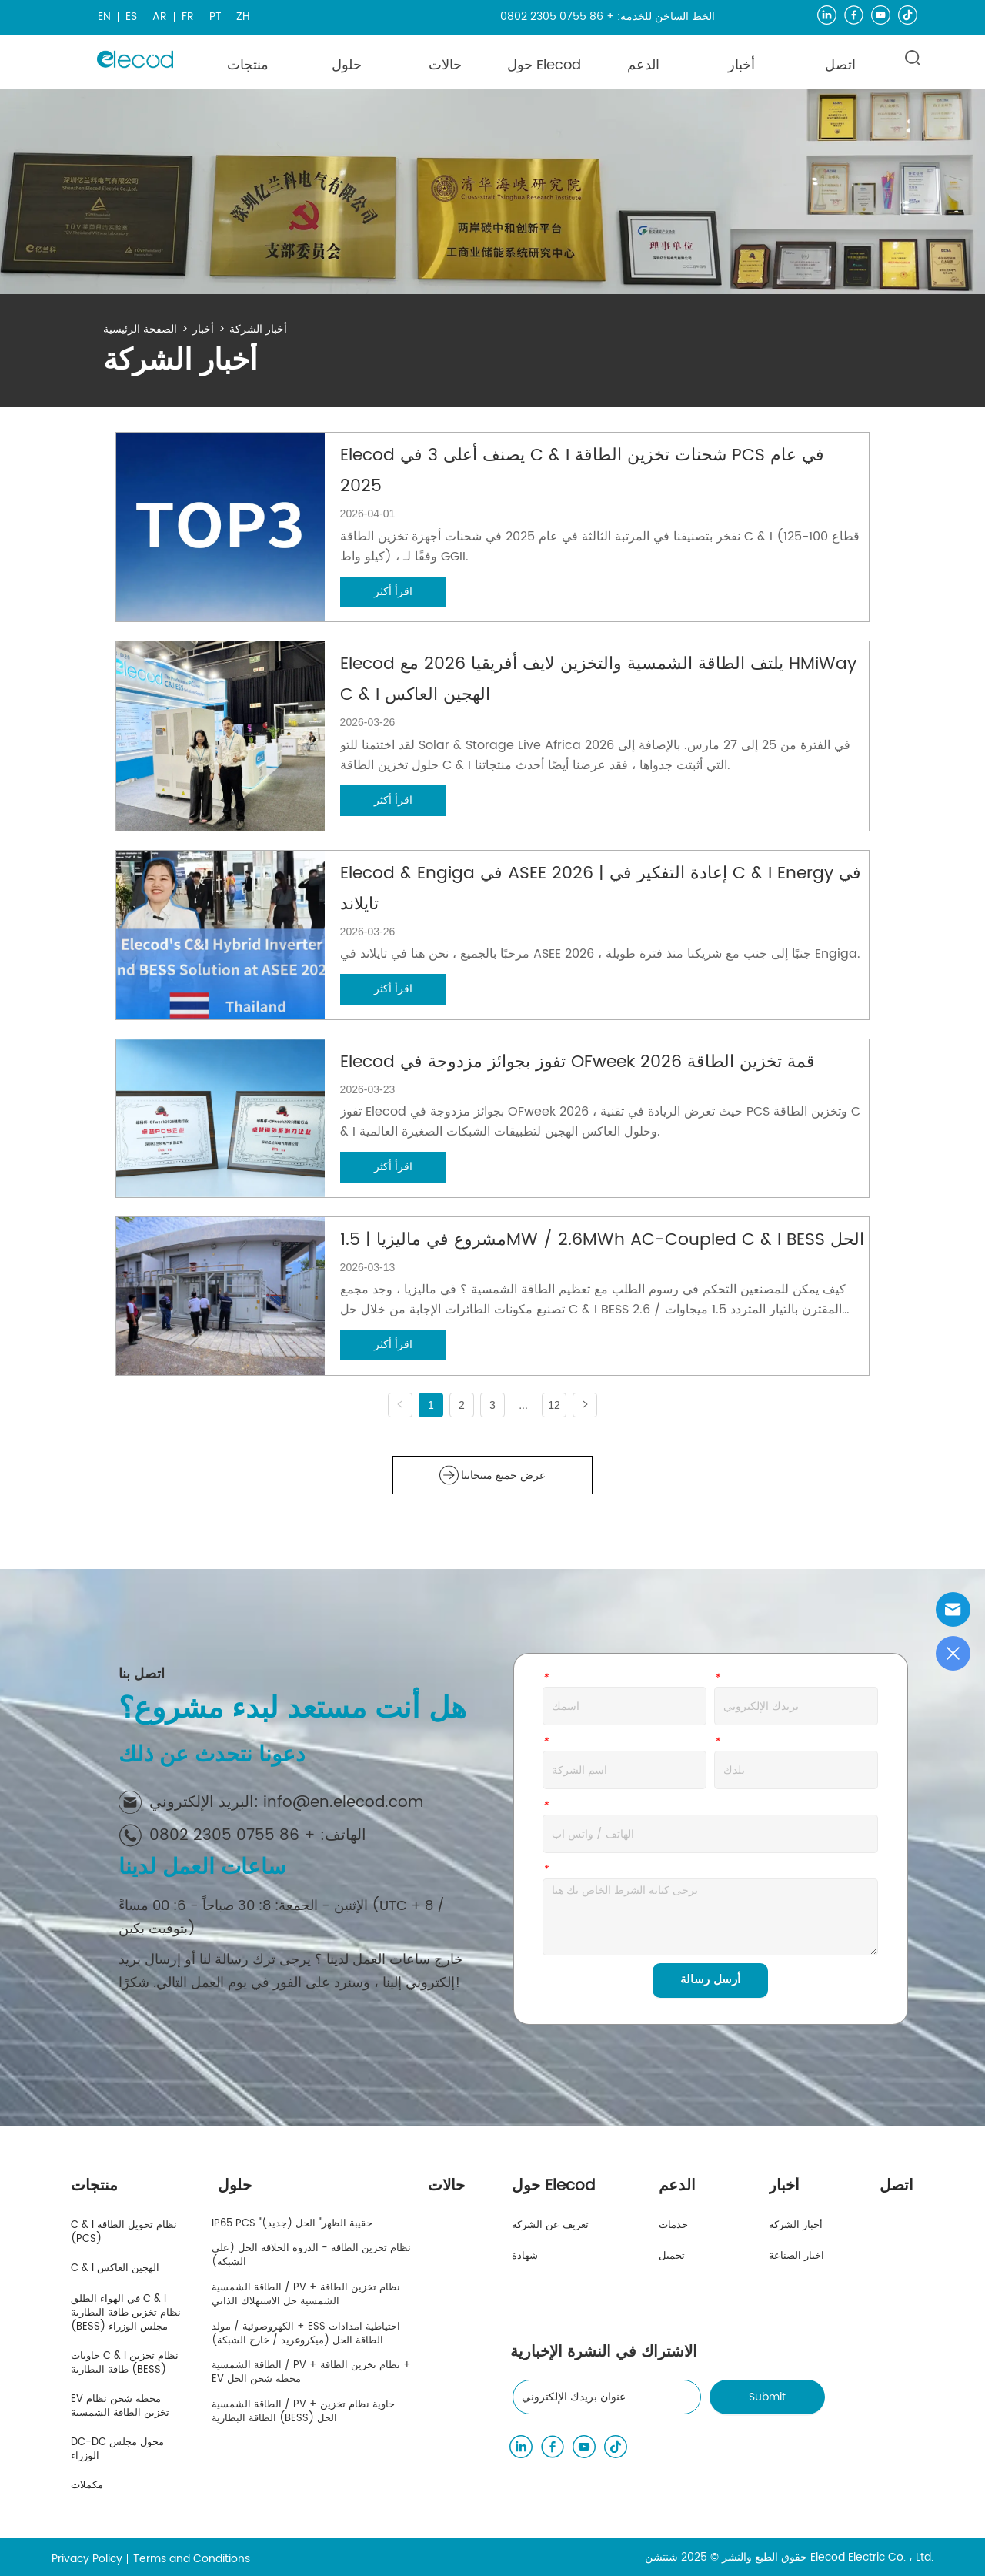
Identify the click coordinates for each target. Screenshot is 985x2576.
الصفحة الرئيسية (140, 329)
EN (104, 16)
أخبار (203, 329)
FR (188, 16)
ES (131, 16)
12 (554, 1405)
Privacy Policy (87, 2559)
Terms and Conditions (191, 2559)
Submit (767, 2397)
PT (215, 16)
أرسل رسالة (710, 1979)
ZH (243, 16)
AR (159, 16)
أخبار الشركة (258, 329)
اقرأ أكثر (393, 592)
